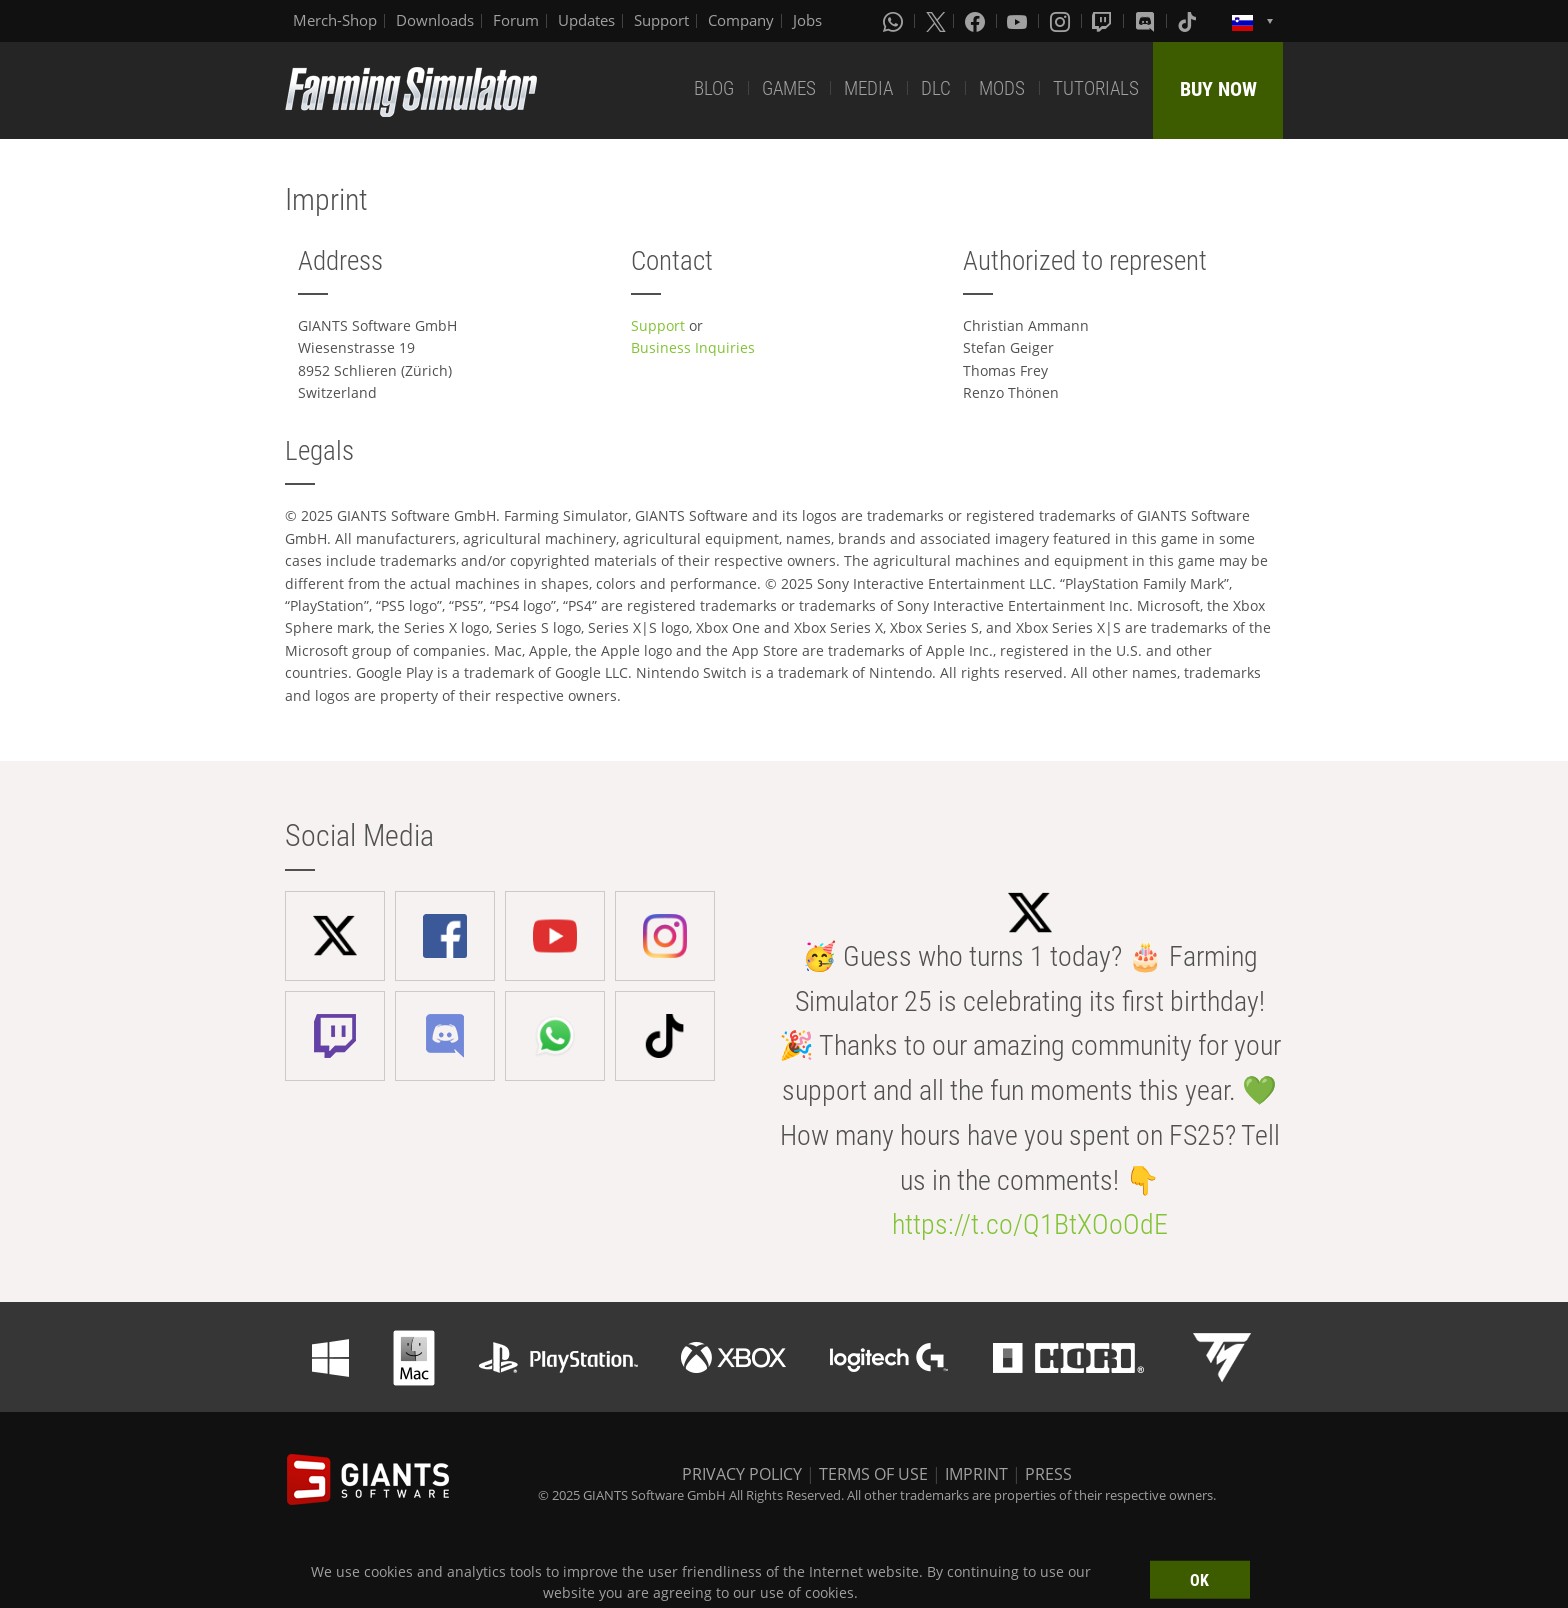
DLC (936, 88)
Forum (516, 20)
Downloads (435, 20)
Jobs (807, 20)
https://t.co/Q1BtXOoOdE (1030, 1224)
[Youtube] (1019, 21)
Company (741, 20)
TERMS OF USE (873, 1474)
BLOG (714, 88)
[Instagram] (1062, 21)
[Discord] (1147, 21)
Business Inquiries (693, 347)
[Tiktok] (1189, 21)
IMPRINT (976, 1474)
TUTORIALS (1096, 88)
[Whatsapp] (895, 21)
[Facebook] (977, 21)
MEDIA (868, 88)
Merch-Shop (335, 20)
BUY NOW (1218, 89)
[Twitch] (1104, 21)
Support (661, 20)
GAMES (789, 88)
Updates (586, 20)
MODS (1002, 88)
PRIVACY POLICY (742, 1474)
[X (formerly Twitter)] (936, 21)
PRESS (1048, 1474)
